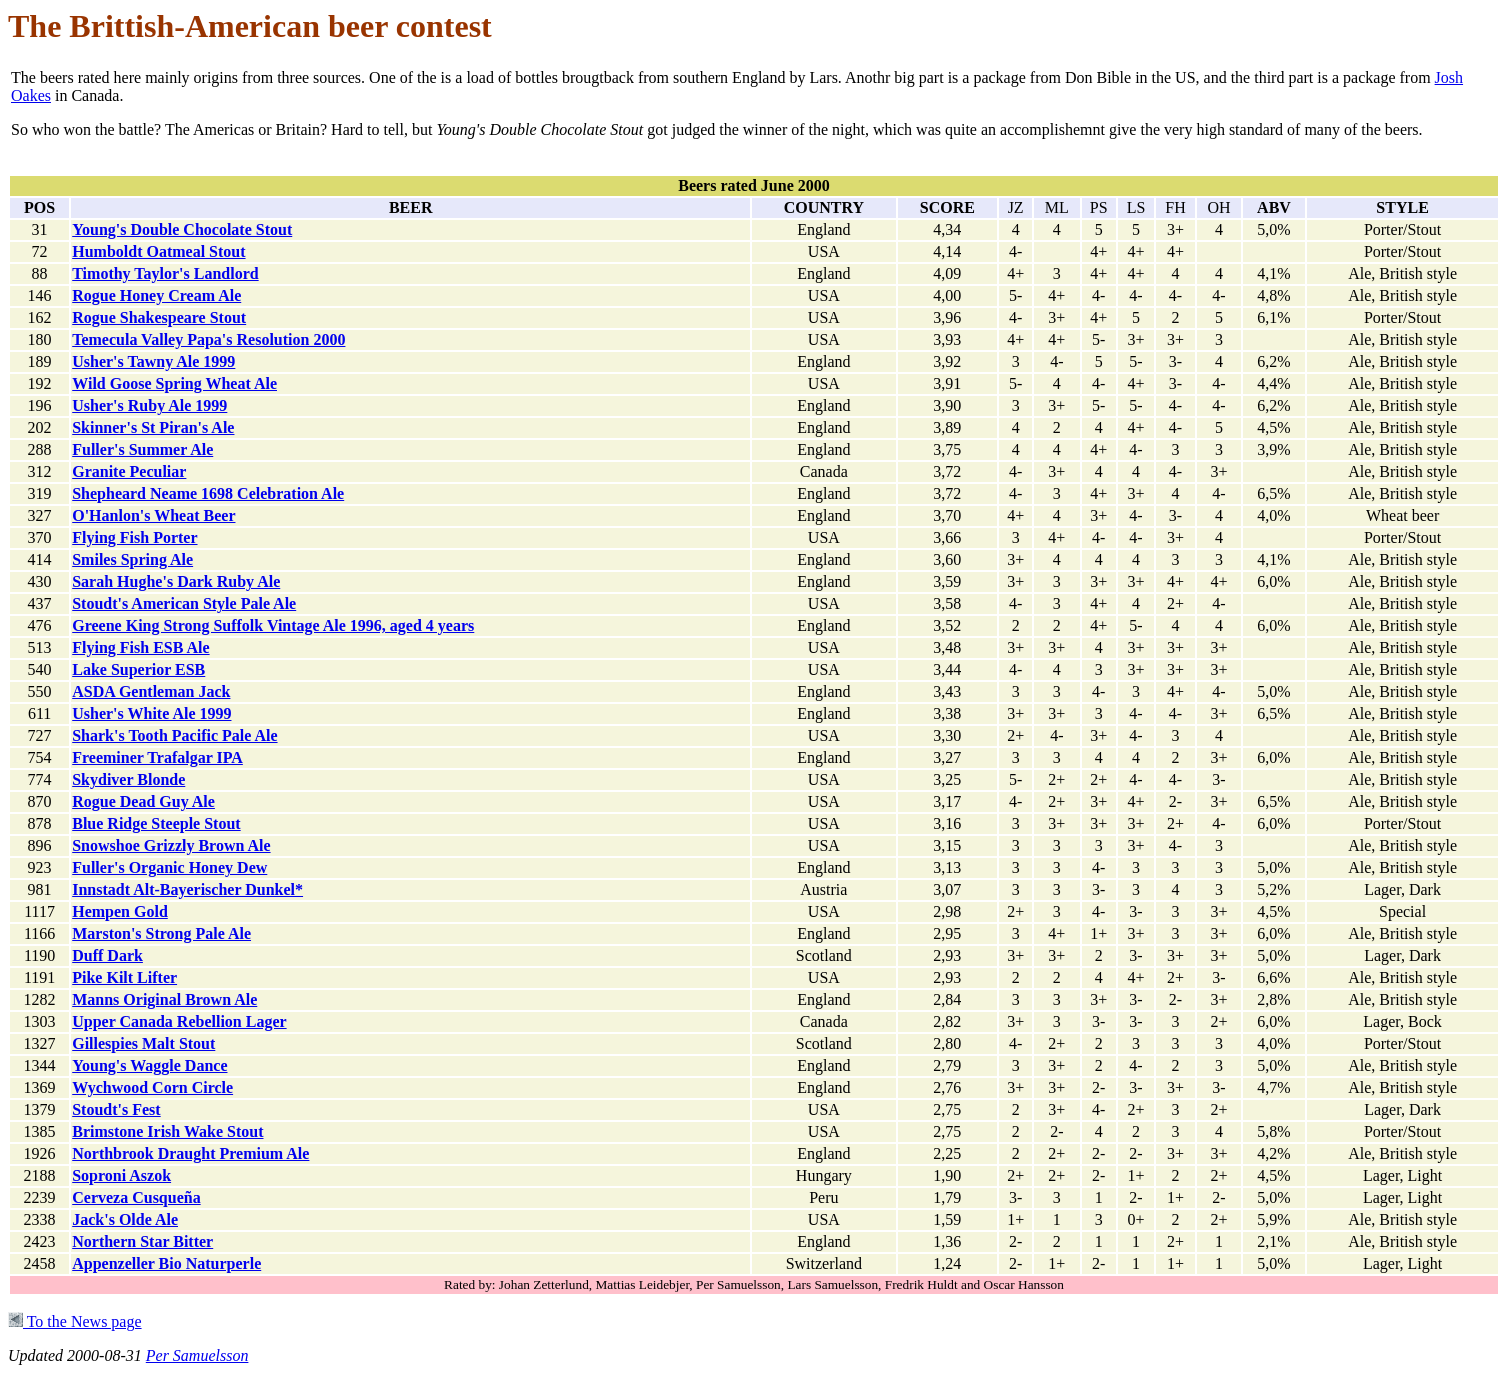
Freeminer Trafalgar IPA (157, 757)
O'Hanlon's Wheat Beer (153, 515)
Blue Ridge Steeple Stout (156, 823)
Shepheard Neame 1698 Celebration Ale (208, 493)
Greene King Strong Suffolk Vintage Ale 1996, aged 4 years (273, 625)
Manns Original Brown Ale (164, 999)
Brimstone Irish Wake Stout (167, 1131)
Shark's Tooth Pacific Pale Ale (174, 735)
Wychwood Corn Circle (152, 1087)
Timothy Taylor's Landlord (165, 273)
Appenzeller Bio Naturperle (166, 1263)
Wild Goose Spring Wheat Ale (174, 383)
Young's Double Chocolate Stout (182, 229)
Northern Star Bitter (142, 1241)
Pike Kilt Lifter (124, 977)
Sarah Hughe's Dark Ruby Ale (176, 581)
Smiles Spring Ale (132, 559)
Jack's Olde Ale (125, 1219)
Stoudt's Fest (116, 1109)
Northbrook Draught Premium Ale (190, 1153)
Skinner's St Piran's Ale (153, 427)
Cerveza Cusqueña (136, 1197)
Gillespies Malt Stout (143, 1043)
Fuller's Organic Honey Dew (169, 867)
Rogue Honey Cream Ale (156, 295)
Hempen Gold (120, 911)
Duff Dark (107, 955)
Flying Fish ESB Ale (140, 647)
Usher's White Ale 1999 (151, 713)
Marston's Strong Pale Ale (161, 933)
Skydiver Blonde (128, 779)
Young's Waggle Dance (149, 1065)
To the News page (75, 1321)
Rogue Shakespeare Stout (159, 317)
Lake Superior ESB (138, 669)
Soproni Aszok (121, 1175)
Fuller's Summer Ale (142, 449)
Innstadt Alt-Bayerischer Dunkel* (187, 889)
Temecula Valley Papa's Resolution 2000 (208, 339)
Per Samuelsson (197, 1355)
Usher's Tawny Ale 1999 (153, 361)
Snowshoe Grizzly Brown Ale (171, 845)
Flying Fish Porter (134, 537)
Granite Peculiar (129, 471)
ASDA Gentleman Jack (151, 691)
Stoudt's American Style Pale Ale (184, 603)
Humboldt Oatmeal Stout (158, 251)
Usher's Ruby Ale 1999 (149, 405)
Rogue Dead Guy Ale (143, 801)
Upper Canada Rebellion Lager (179, 1021)
